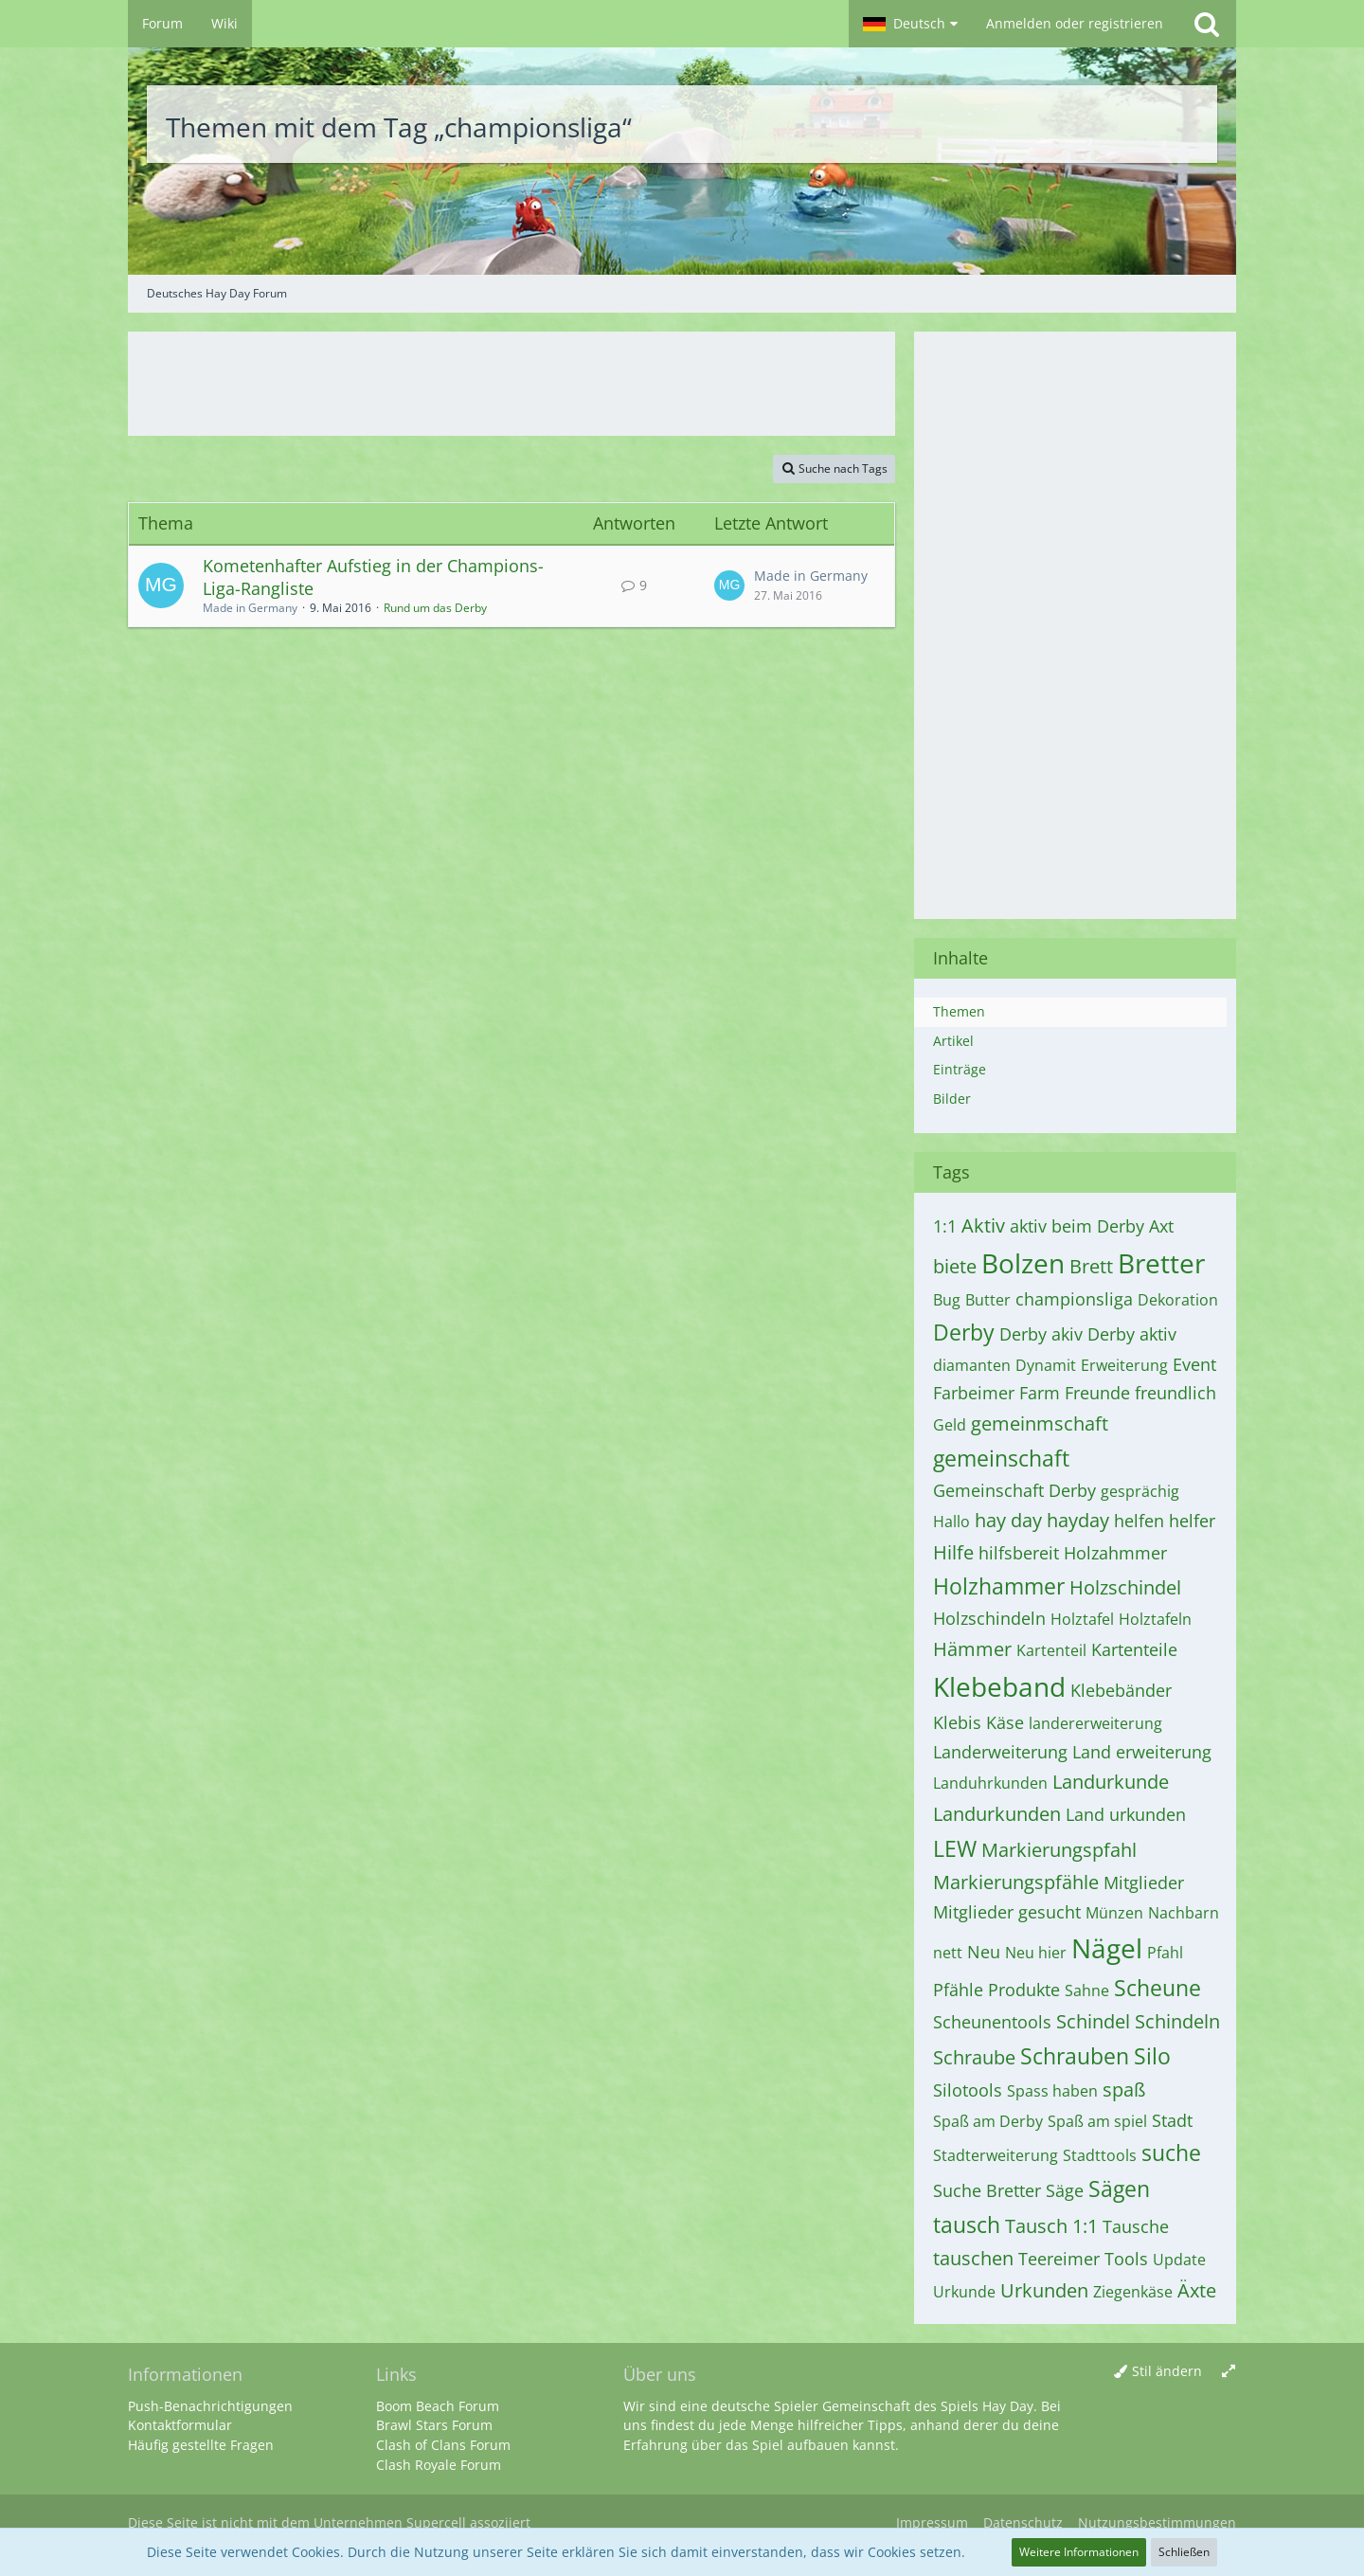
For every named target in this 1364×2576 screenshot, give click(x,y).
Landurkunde (1110, 1781)
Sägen (1119, 2188)
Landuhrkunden (990, 1783)
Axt (1161, 1226)
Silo (1152, 2056)
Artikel (953, 1041)
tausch (966, 2224)
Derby (964, 1332)
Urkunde (964, 2291)
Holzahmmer (1115, 1552)
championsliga (1074, 1299)
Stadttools (1100, 2155)
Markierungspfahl (1059, 1850)
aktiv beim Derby (1077, 1226)
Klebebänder (1121, 1690)
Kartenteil (1051, 1650)
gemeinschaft (1001, 1458)
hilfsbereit (1018, 1552)
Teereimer (1059, 2258)
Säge (1065, 2190)
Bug (946, 1299)
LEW (955, 1848)
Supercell (436, 2522)
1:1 (945, 1226)
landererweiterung (1095, 1723)
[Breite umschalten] (1228, 2372)
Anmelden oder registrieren (1074, 23)
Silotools (967, 2090)
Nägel (1106, 1948)
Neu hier (1036, 1952)
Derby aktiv (1131, 1334)
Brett (1091, 1266)
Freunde (1097, 1392)
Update (1179, 2259)
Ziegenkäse (1133, 2291)
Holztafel (1082, 1619)
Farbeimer (973, 1392)
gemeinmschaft (1039, 1423)
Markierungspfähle (1016, 1882)
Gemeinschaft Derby (1014, 1490)
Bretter (1161, 1263)
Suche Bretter (987, 2190)
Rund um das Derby (435, 608)
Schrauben (1074, 2056)
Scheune (1157, 1988)
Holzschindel (1125, 1587)
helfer (1192, 1520)
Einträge (959, 1069)
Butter (988, 1299)
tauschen (973, 2258)
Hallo (951, 1521)
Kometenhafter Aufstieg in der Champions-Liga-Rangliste (373, 577)
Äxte (1196, 2290)
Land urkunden (1126, 1814)
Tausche (1136, 2226)
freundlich (1175, 1392)
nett (947, 1952)
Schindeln (1177, 2021)
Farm (1039, 1392)
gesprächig (1140, 1491)
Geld (949, 1424)
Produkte (1024, 1989)
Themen (959, 1011)
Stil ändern (1167, 2371)
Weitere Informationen (1079, 2552)
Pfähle (958, 1989)
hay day (1008, 1520)
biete (955, 1266)
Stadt (1172, 2120)
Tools (1126, 2258)
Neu (983, 1951)
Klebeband (999, 1686)
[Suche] (1206, 23)
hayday (1078, 1520)
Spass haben (1052, 2091)
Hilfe (953, 1552)
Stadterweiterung (995, 2155)
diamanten (972, 1365)
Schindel (1093, 2021)
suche (1171, 2152)
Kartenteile (1134, 1649)
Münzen (1114, 1912)
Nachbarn (1183, 1912)
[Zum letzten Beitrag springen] (729, 585)
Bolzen (1023, 1263)
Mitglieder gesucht (1007, 1911)
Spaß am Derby (988, 2121)
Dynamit (1045, 1365)
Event (1194, 1364)
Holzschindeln (989, 1618)
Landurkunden (997, 1814)
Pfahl (1165, 1952)
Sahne (1087, 1990)
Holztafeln (1155, 1619)
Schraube (974, 2057)
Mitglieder (1144, 1882)
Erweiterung (1124, 1365)
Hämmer (972, 1649)
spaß (1124, 2089)
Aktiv (983, 1225)
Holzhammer (999, 1586)
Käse (1005, 1722)
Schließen (1184, 2552)
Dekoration (1178, 1299)
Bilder (952, 1099)
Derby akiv (1041, 1334)
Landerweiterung (1000, 1751)
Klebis (957, 1722)
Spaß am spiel (1097, 2121)
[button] (910, 23)
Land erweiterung (1141, 1751)
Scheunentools (992, 2021)
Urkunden (1044, 2290)
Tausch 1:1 (1051, 2226)
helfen (1139, 1520)
